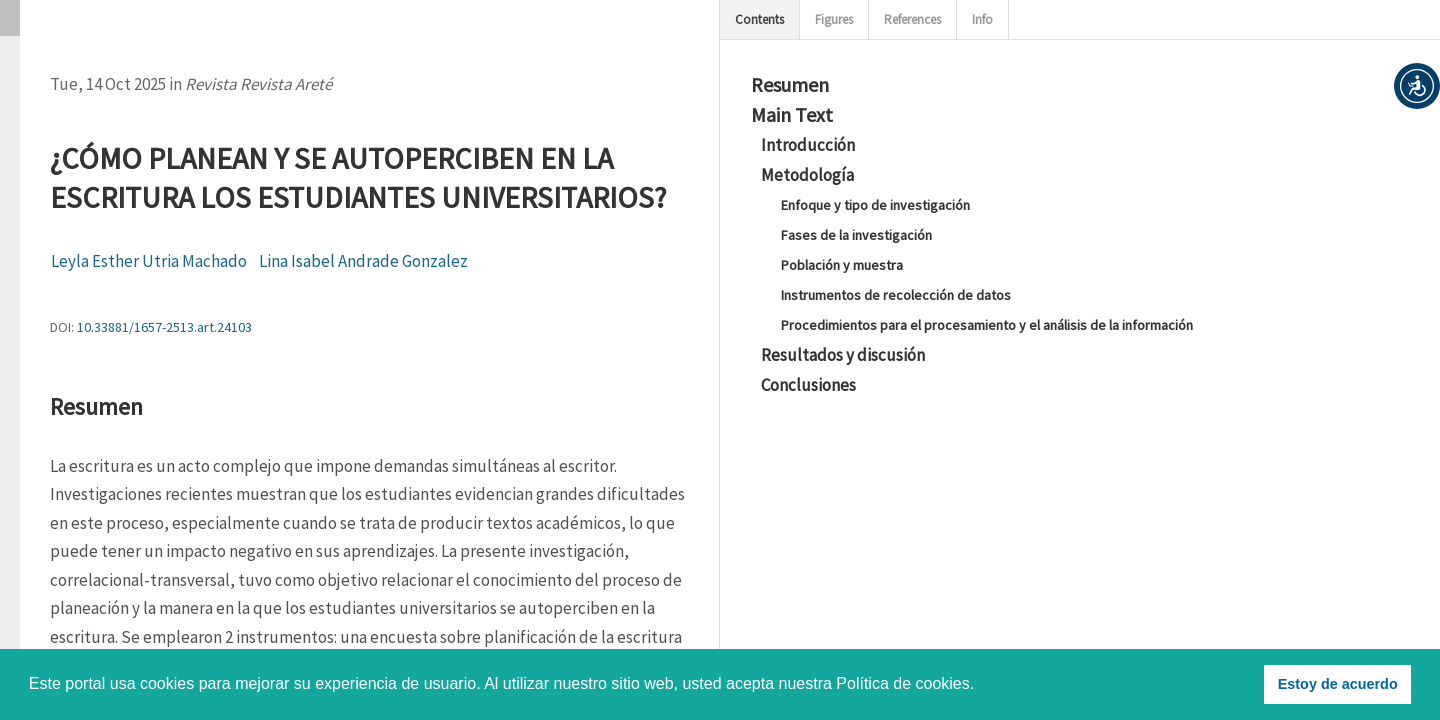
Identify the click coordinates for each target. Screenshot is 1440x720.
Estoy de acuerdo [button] (1338, 684)
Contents (759, 19)
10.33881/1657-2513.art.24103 (164, 327)
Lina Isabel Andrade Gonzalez (363, 261)
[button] (1417, 86)
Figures (834, 19)
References (912, 19)
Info (982, 19)
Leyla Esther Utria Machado (149, 261)
